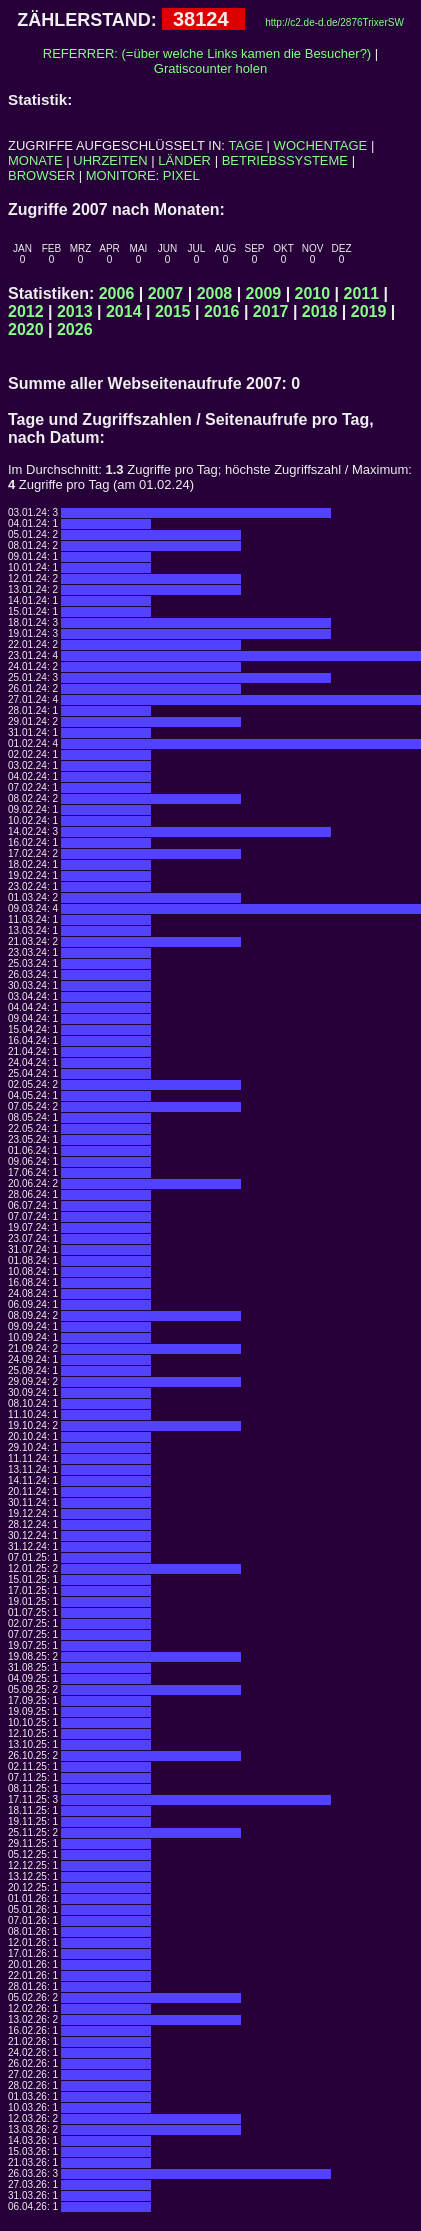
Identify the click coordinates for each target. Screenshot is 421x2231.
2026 (75, 329)
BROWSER (41, 175)
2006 (117, 293)
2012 (26, 311)
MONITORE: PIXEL (143, 175)
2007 (166, 293)
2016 (222, 311)
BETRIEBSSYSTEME (285, 160)
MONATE (35, 160)
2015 (173, 311)
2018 (320, 311)
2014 (124, 311)
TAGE (246, 145)
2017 (271, 311)
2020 (26, 329)
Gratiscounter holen (210, 68)
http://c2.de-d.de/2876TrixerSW (334, 22)
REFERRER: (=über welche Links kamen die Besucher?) (207, 53)
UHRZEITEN (110, 160)
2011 (362, 293)
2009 (264, 293)
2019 (369, 311)
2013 (75, 311)
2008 (215, 293)
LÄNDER (184, 160)
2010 (313, 293)
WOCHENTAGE (321, 145)
